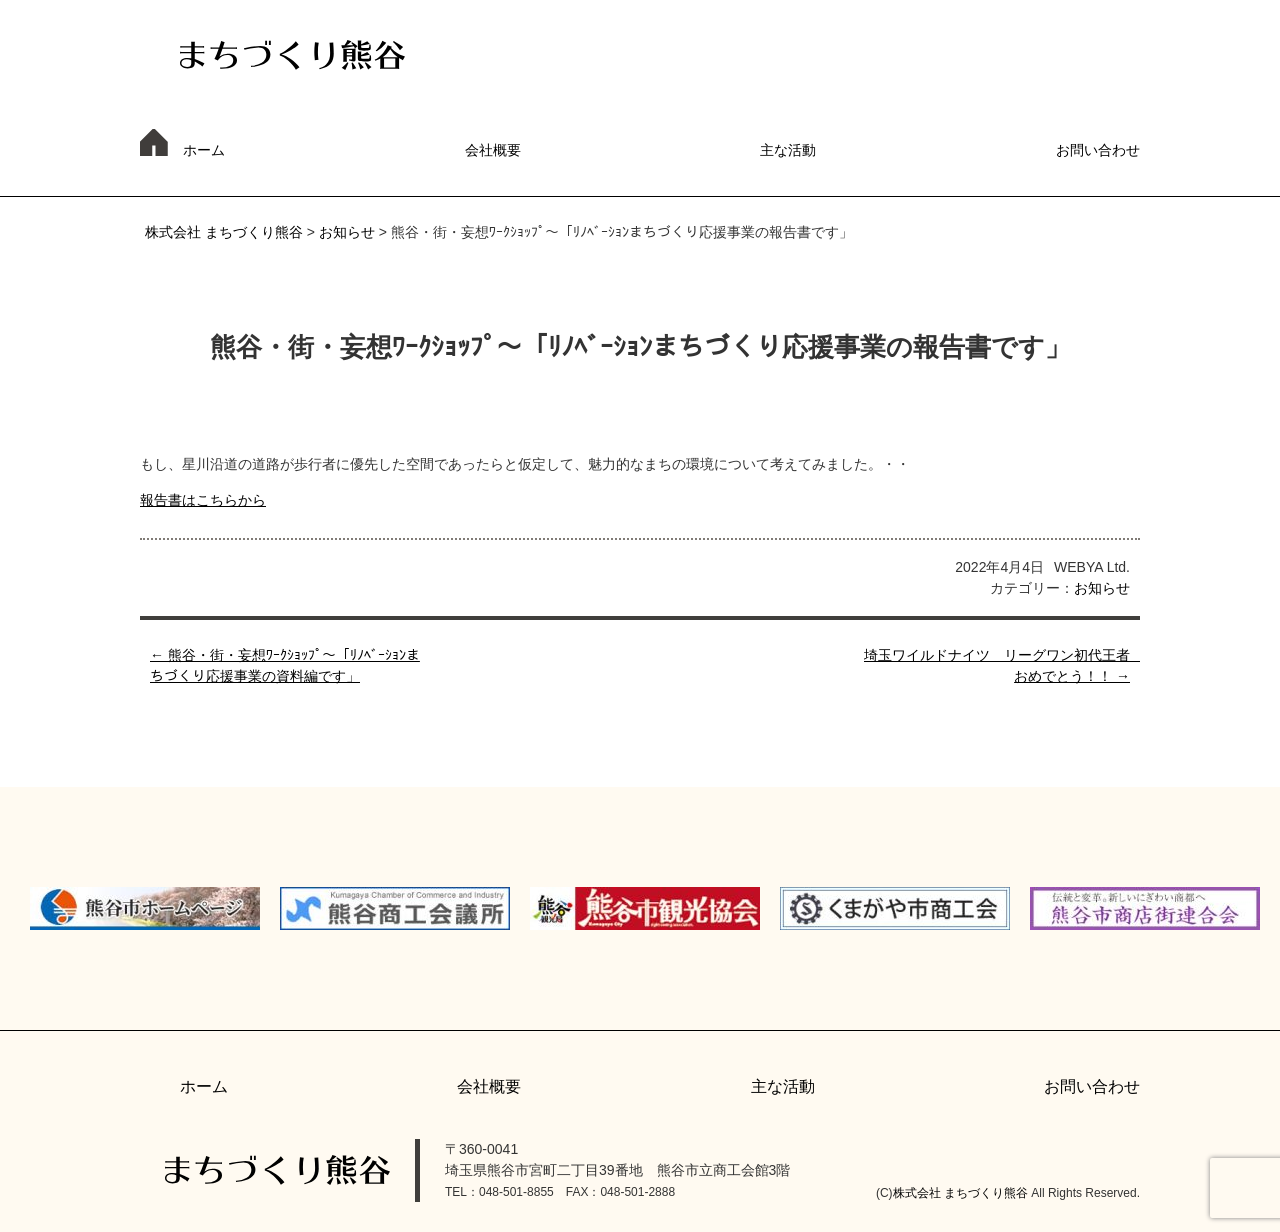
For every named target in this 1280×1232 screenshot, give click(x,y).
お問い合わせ (1098, 150)
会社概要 (493, 150)
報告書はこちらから (203, 500)
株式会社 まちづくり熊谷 (224, 232)
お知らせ (347, 232)
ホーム (204, 150)
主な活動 (788, 150)
